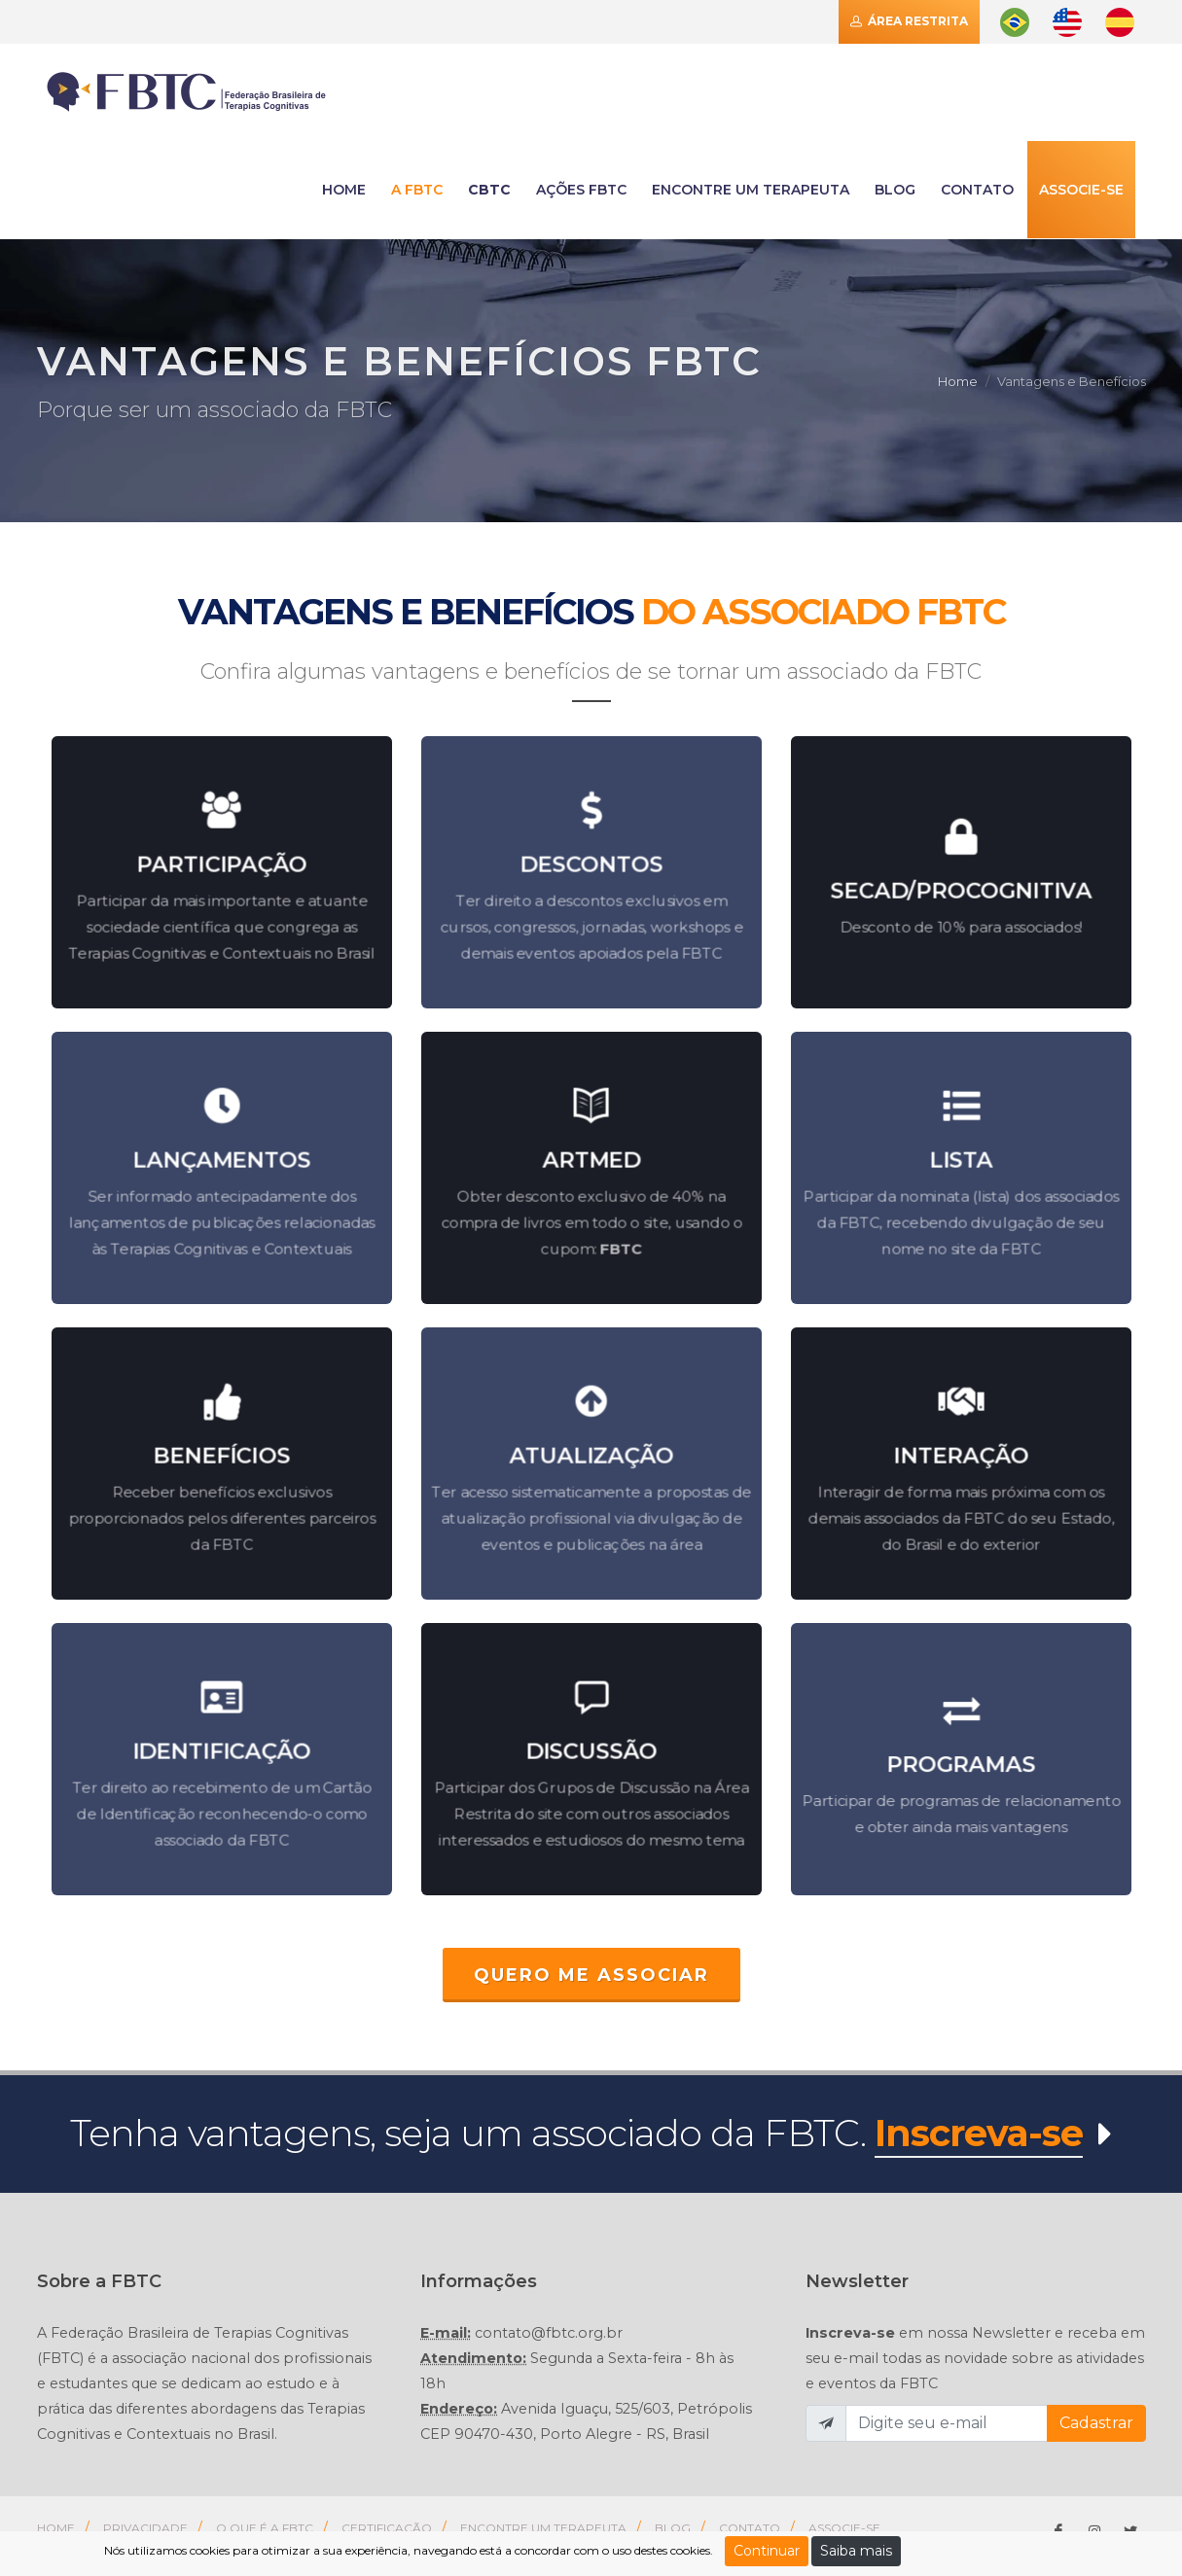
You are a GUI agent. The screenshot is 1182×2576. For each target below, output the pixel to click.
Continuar (767, 2550)
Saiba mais (856, 2550)
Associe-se (1081, 189)
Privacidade (145, 2528)
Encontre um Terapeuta (543, 2528)
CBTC (489, 189)
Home (958, 381)
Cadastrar (1096, 2423)
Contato (749, 2528)
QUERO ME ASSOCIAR (591, 1975)
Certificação (386, 2528)
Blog (895, 189)
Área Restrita (909, 21)
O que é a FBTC (264, 2528)
